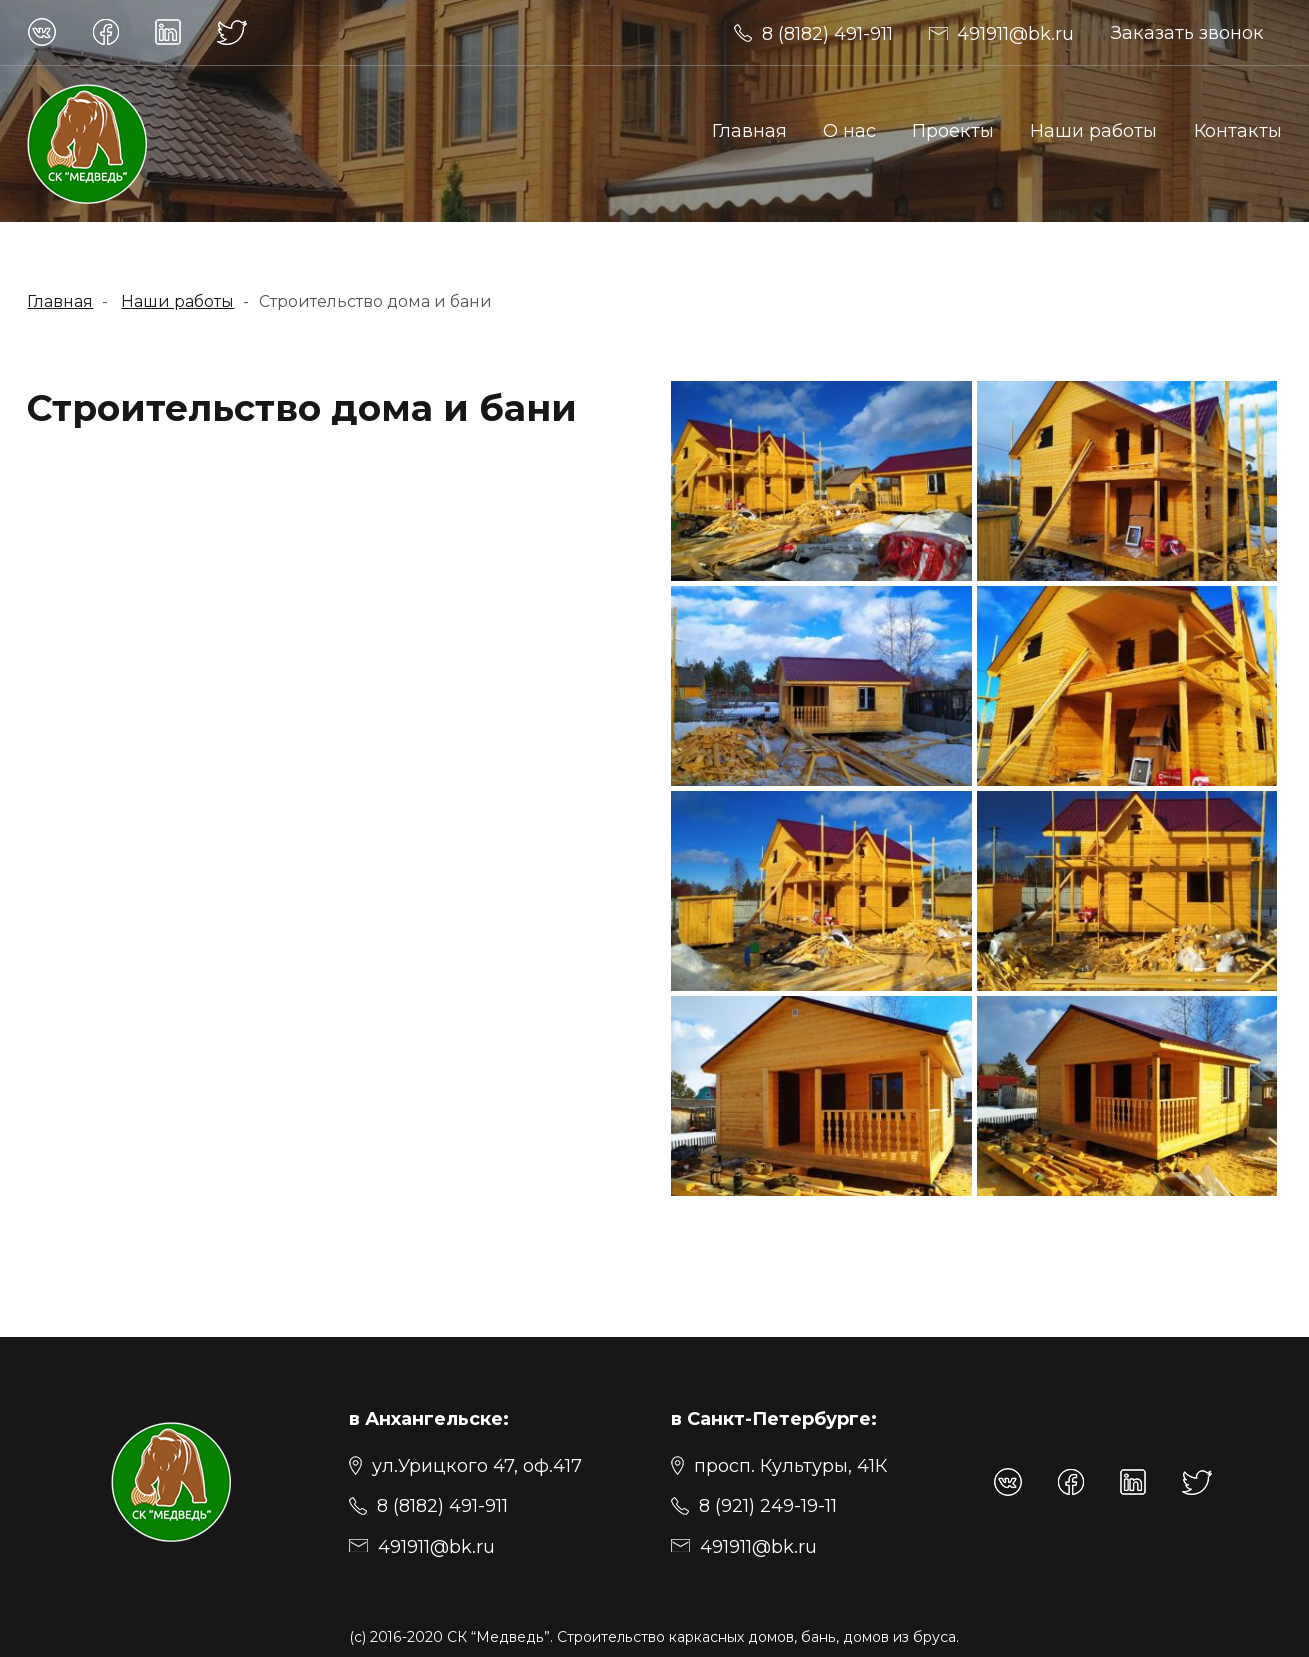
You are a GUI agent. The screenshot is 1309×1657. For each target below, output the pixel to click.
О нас (849, 130)
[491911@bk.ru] (813, 32)
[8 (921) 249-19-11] (754, 1503)
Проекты (953, 130)
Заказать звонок (1187, 32)
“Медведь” (510, 1637)
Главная (749, 130)
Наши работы (1093, 130)
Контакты (1238, 130)
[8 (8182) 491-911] (428, 1503)
